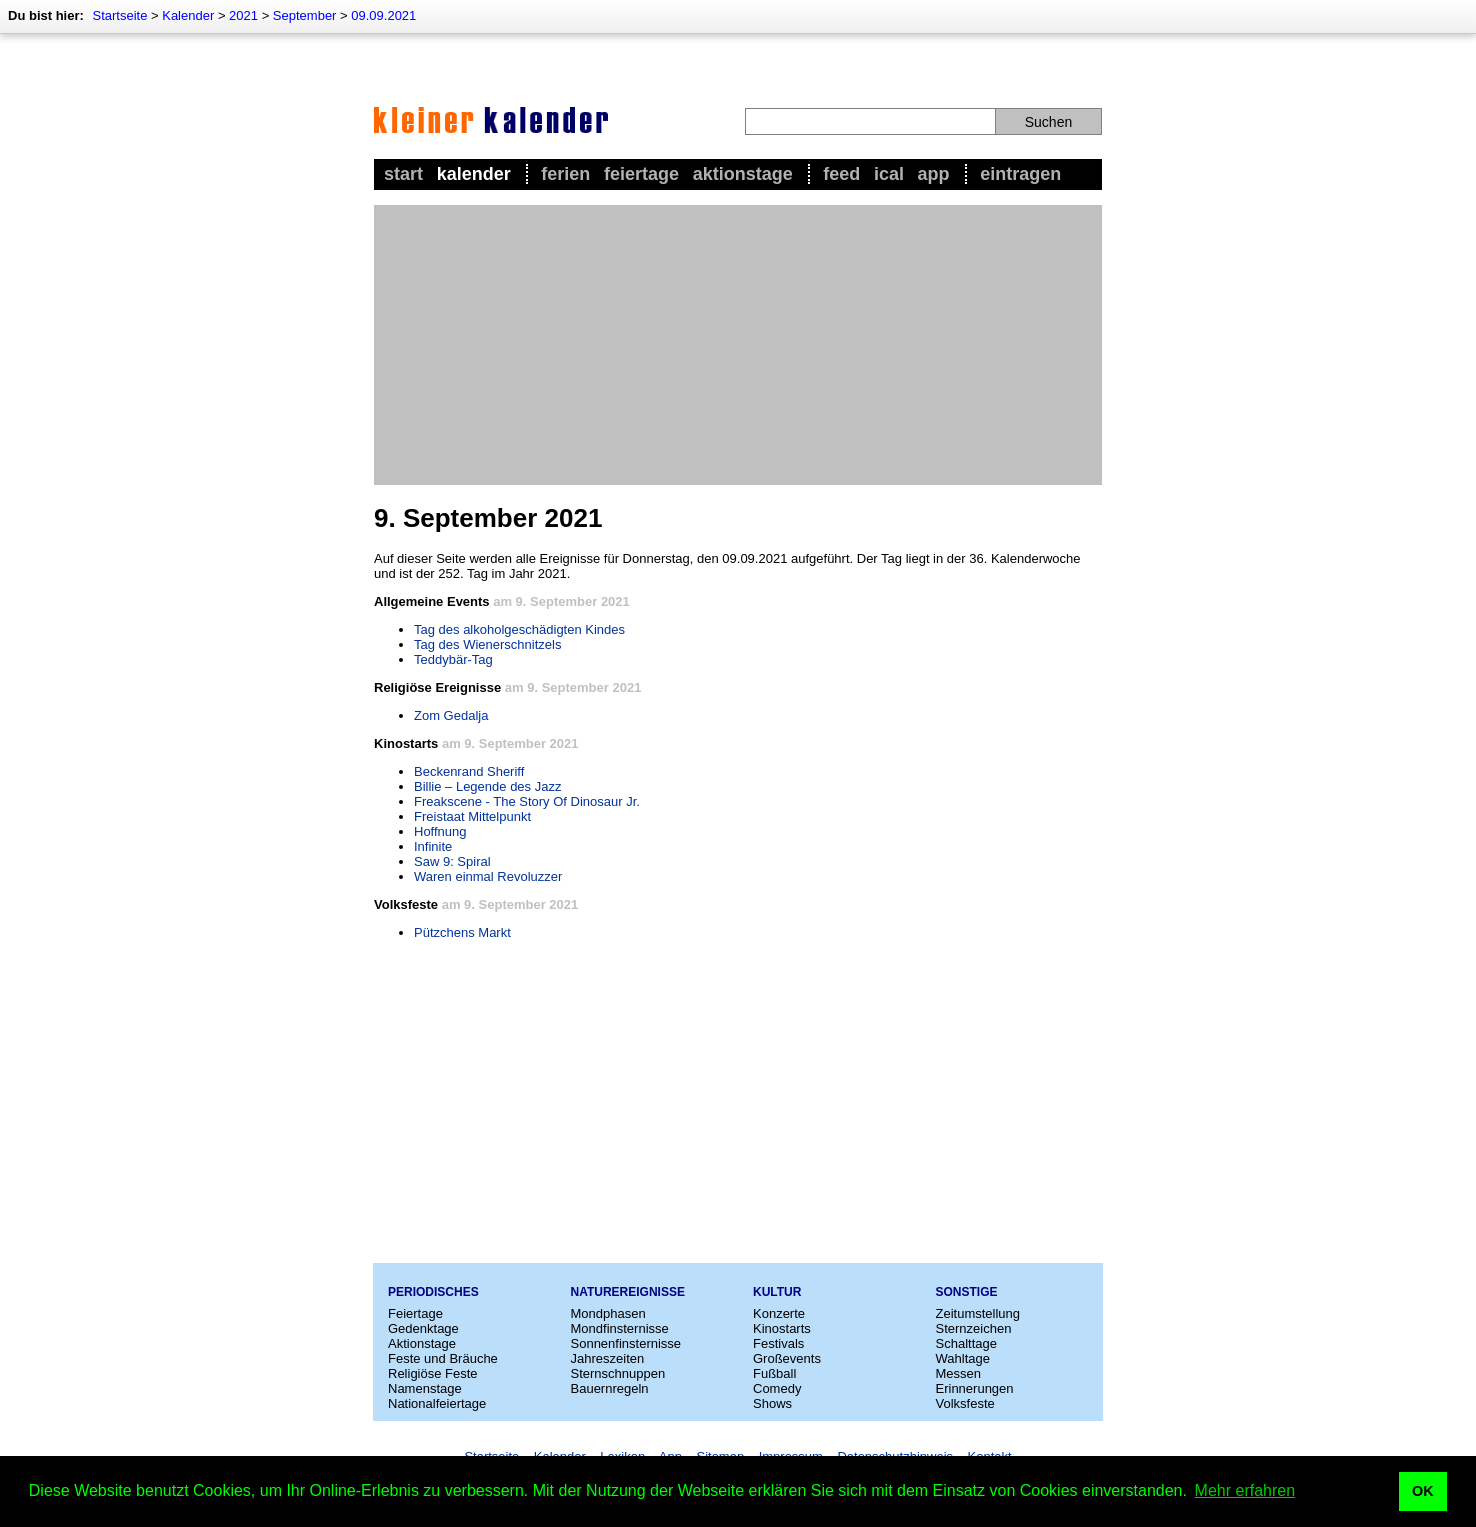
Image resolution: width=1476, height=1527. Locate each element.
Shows (772, 1403)
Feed (841, 174)
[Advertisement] (738, 345)
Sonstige (967, 1292)
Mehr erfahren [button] (1245, 1490)
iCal (889, 174)
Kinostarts (782, 1328)
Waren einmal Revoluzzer (488, 876)
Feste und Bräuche (443, 1358)
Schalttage (966, 1343)
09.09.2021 (383, 15)
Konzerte (779, 1313)
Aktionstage (743, 174)
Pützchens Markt (462, 932)
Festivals (778, 1343)
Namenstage (425, 1388)
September (305, 15)
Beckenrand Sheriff (469, 771)
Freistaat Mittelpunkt (472, 816)
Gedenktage (423, 1328)
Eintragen (1020, 174)
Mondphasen (608, 1313)
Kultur (777, 1292)
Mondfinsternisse (620, 1328)
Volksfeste (965, 1403)
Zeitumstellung (978, 1313)
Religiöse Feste (433, 1373)
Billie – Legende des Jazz (487, 786)
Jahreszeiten (608, 1358)
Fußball (774, 1373)
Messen (959, 1373)
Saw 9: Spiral (452, 861)
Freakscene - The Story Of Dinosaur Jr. (527, 801)
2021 (243, 15)
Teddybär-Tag (453, 659)
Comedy (777, 1388)
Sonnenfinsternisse (626, 1343)
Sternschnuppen (618, 1373)
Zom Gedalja (451, 715)
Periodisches (433, 1292)
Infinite (433, 846)
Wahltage (963, 1358)
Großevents (787, 1358)
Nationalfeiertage (437, 1403)
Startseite (119, 15)
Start (403, 174)
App (934, 174)
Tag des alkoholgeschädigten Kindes (519, 629)
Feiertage (641, 174)
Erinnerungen (975, 1388)
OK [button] (1423, 1491)
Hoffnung (440, 831)
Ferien (565, 174)
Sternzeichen (974, 1328)
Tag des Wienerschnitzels (487, 644)
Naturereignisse (628, 1292)
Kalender (188, 15)
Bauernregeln (610, 1388)
